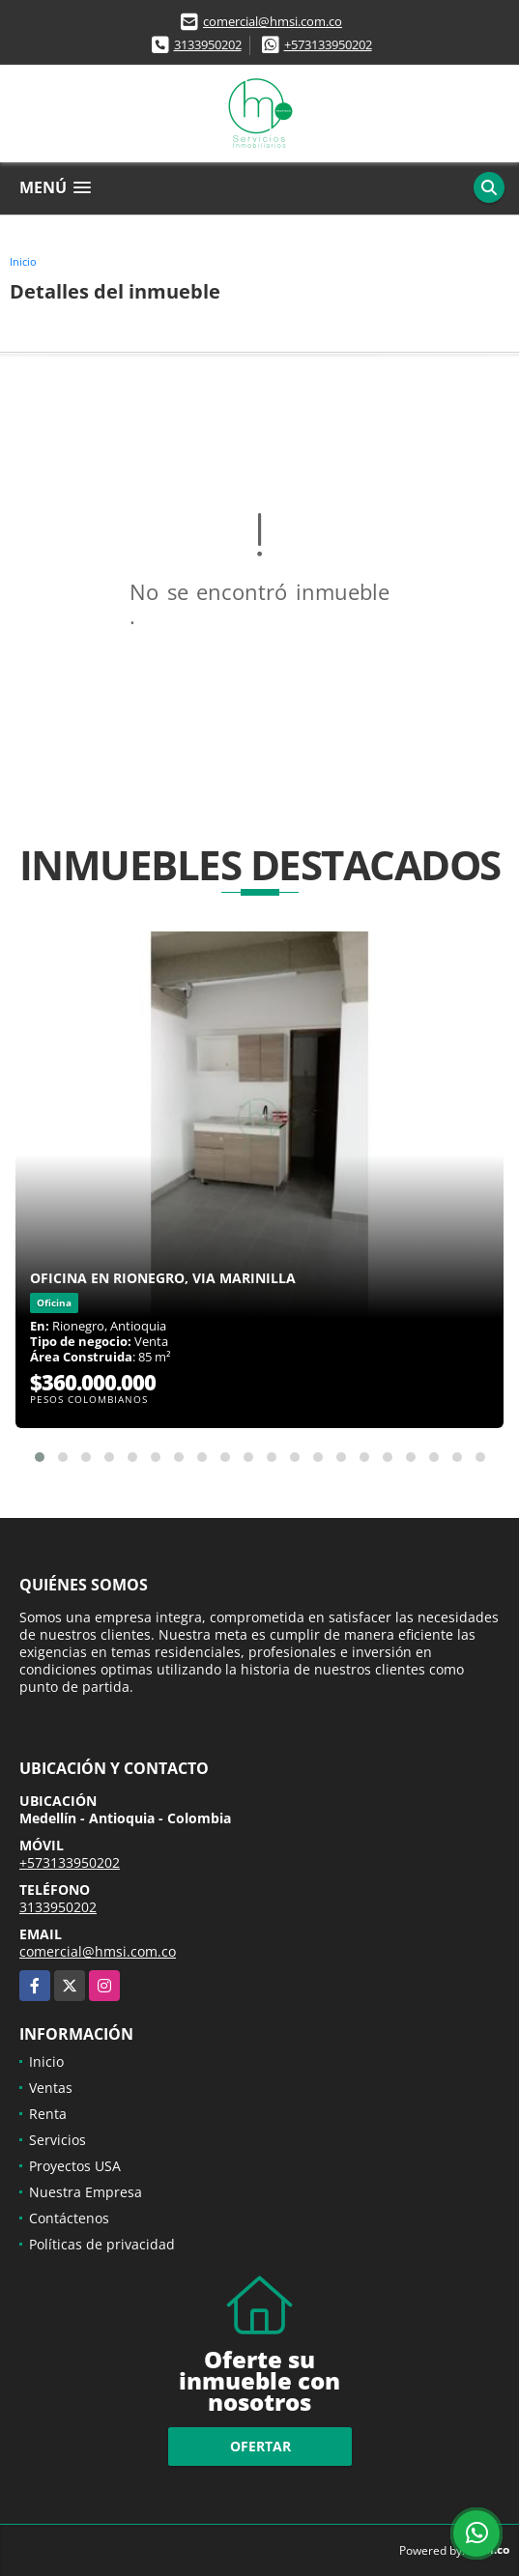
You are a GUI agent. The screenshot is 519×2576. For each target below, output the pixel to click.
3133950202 (208, 44)
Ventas (50, 2087)
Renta (48, 2113)
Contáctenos (69, 2218)
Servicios (57, 2140)
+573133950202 (328, 44)
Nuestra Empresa (85, 2192)
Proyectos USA (75, 2166)
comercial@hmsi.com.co (272, 21)
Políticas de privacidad (102, 2244)
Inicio (23, 261)
